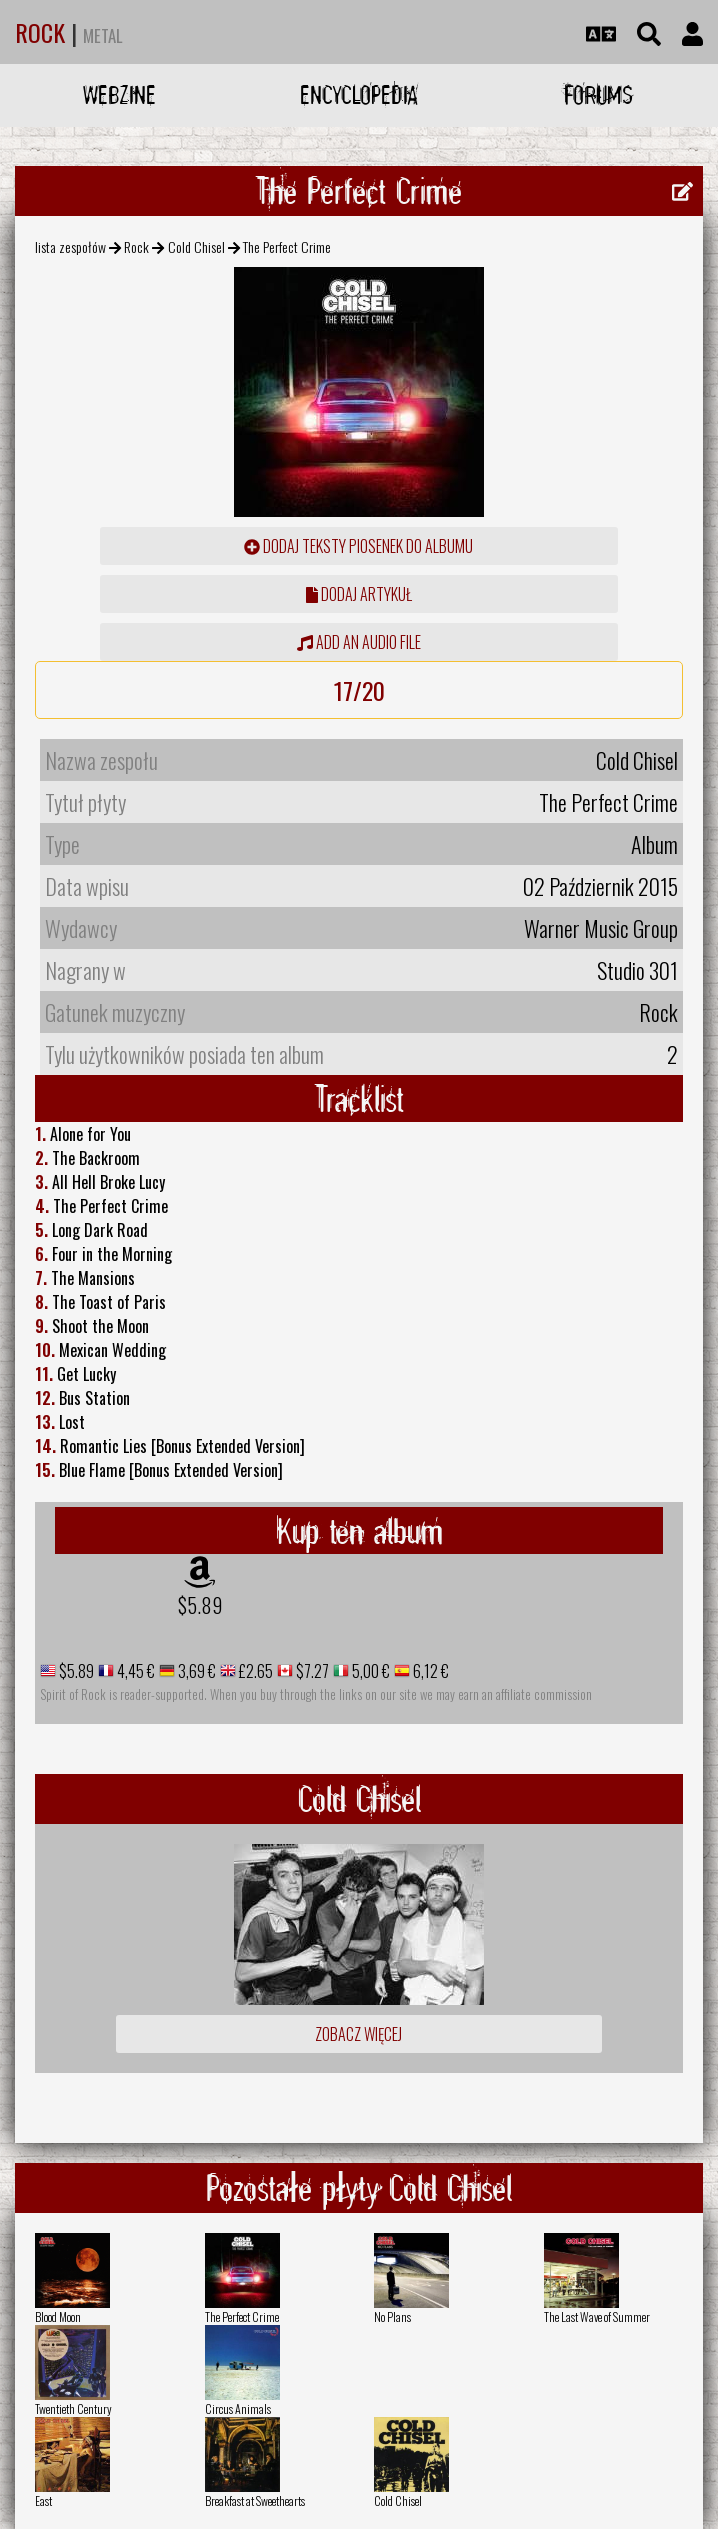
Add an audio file (359, 642)
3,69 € (195, 1671)
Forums (598, 94)
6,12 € (429, 1671)
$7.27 (311, 1671)
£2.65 (254, 1671)
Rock (136, 246)
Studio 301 (637, 970)
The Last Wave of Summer (597, 2316)
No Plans (392, 2316)
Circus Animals (238, 2408)
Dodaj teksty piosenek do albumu (358, 546)
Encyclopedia (359, 94)
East (43, 2500)
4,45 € (134, 1671)
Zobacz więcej (358, 2034)
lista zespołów (70, 246)
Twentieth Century (73, 2408)
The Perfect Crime (242, 2316)
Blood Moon (58, 2316)
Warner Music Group (601, 928)
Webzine (119, 94)
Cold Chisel (196, 246)
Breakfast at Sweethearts (255, 2500)
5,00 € (369, 1671)
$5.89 (200, 1605)
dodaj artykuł (359, 594)
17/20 (359, 690)
